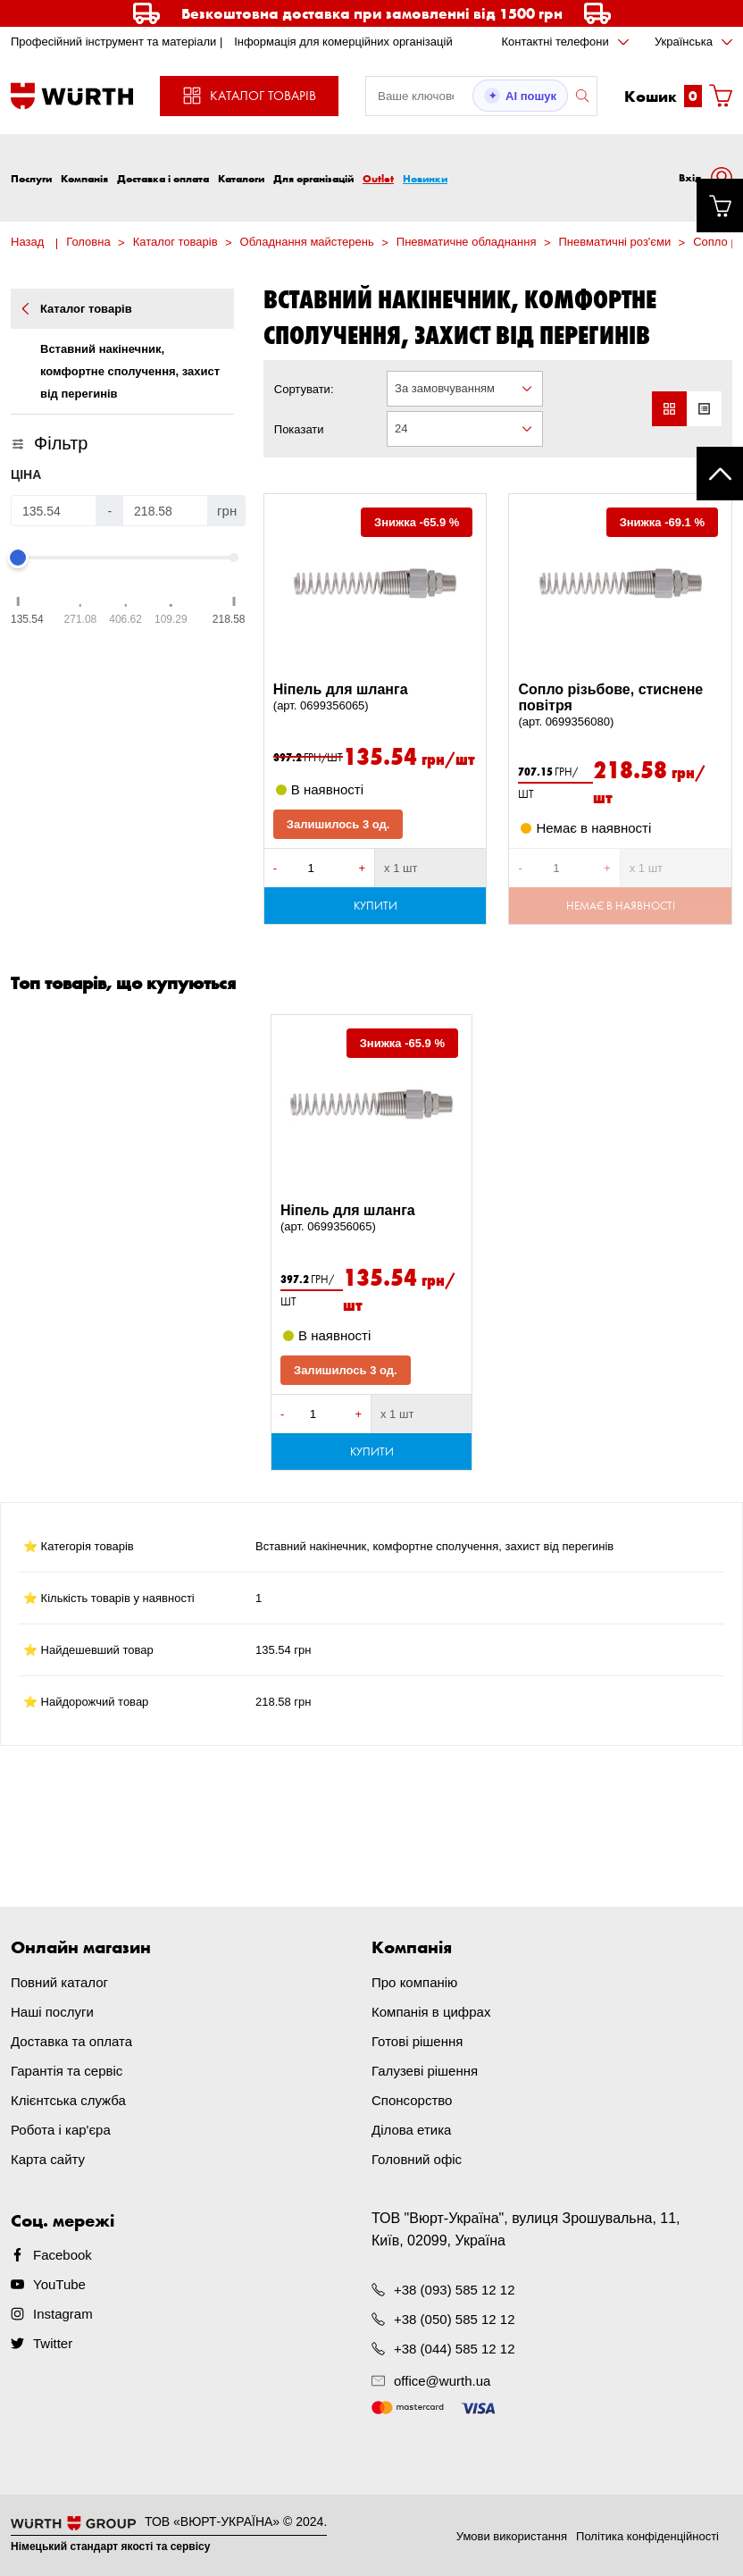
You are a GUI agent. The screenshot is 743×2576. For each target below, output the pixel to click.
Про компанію (414, 1982)
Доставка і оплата (163, 178)
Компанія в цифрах (431, 2011)
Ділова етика (411, 2129)
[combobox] (464, 389)
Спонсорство (412, 2100)
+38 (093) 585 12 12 (454, 2289)
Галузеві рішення (425, 2070)
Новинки (425, 178)
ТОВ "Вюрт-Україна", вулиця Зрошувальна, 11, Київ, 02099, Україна (526, 2229)
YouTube (59, 2284)
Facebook (62, 2254)
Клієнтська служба (68, 2100)
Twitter (52, 2343)
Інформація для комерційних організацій (343, 41)
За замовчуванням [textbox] (445, 388)
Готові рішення (417, 2041)
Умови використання (511, 2536)
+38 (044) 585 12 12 (454, 2348)
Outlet (378, 178)
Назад (27, 241)
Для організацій (313, 178)
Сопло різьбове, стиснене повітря (620, 706)
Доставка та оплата (71, 2041)
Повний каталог (59, 1982)
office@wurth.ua (442, 2380)
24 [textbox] (401, 428)
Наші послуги (52, 2011)
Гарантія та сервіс (66, 2070)
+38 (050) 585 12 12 (454, 2319)
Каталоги (241, 178)
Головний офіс (417, 2159)
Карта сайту (48, 2159)
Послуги (31, 178)
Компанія (84, 178)
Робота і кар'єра (61, 2129)
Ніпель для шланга (375, 698)
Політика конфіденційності (647, 2536)
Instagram (63, 2313)
